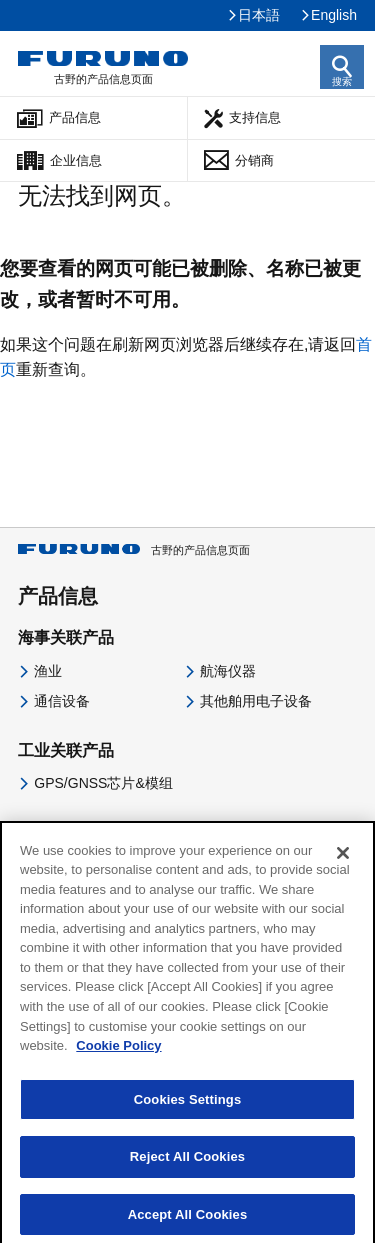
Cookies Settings (188, 1106)
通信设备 (62, 701)
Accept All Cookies (188, 1221)
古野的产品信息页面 (134, 550)
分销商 (254, 160)
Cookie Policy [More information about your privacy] (118, 1052)
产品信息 (75, 117)
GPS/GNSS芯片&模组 (103, 783)
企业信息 (76, 160)
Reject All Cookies (187, 1163)
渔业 (48, 671)
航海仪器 (228, 671)
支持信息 (255, 117)
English (334, 15)
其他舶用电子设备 (256, 701)
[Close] (343, 860)
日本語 (259, 15)
